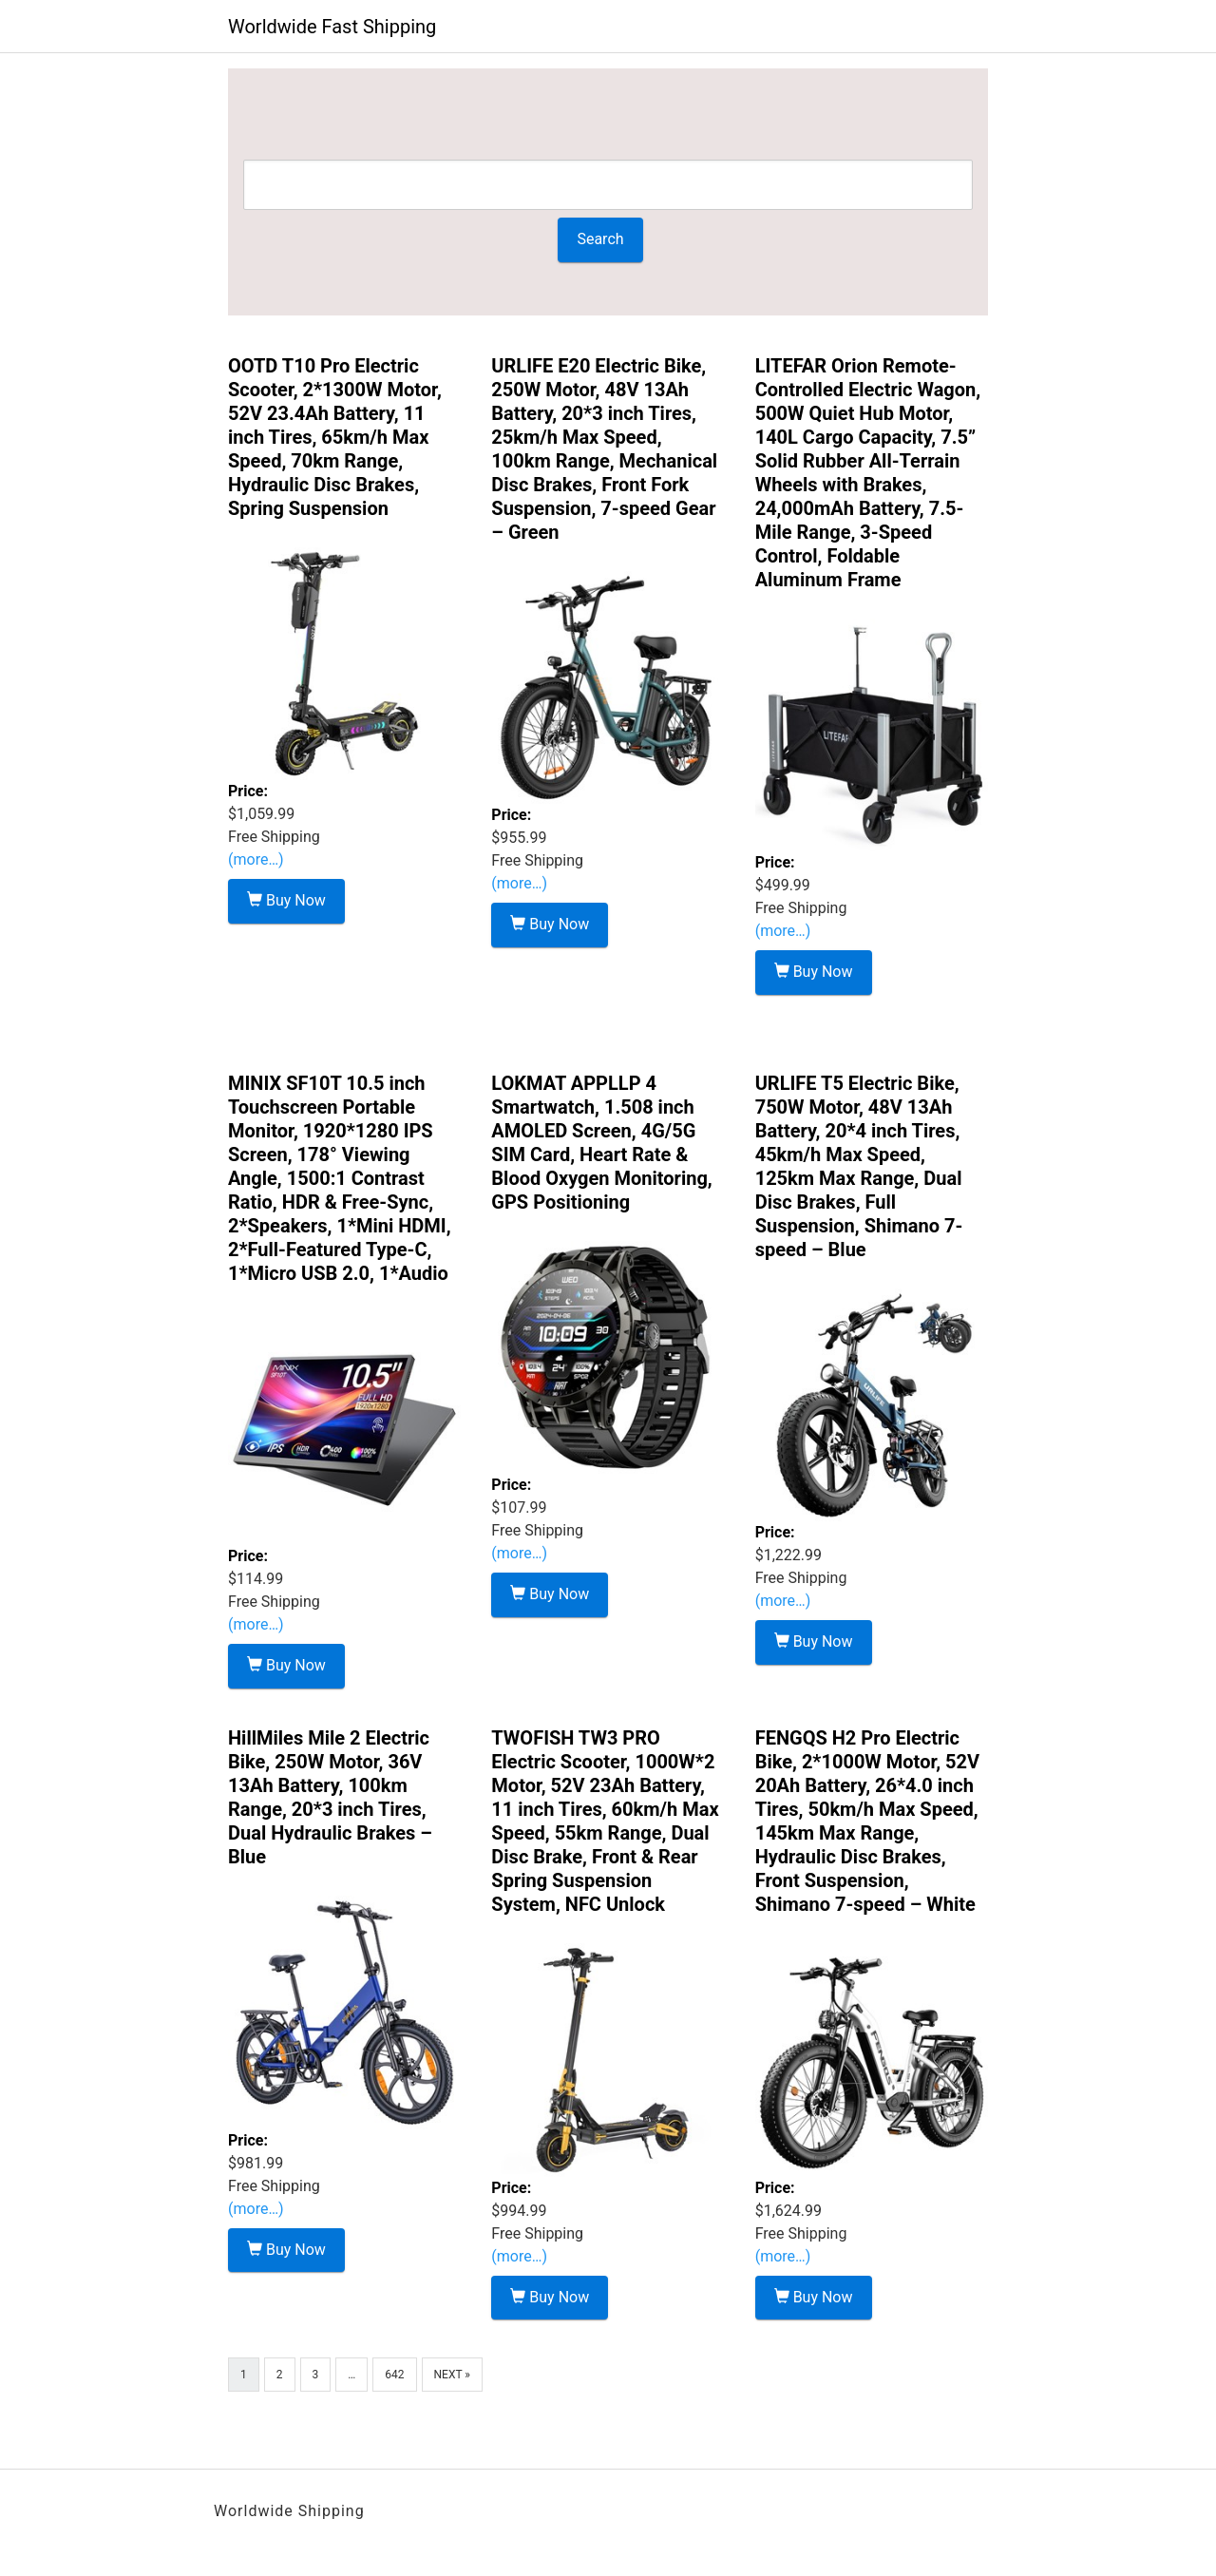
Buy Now (286, 900)
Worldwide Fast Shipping (332, 26)
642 (394, 2374)
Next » (452, 2374)
